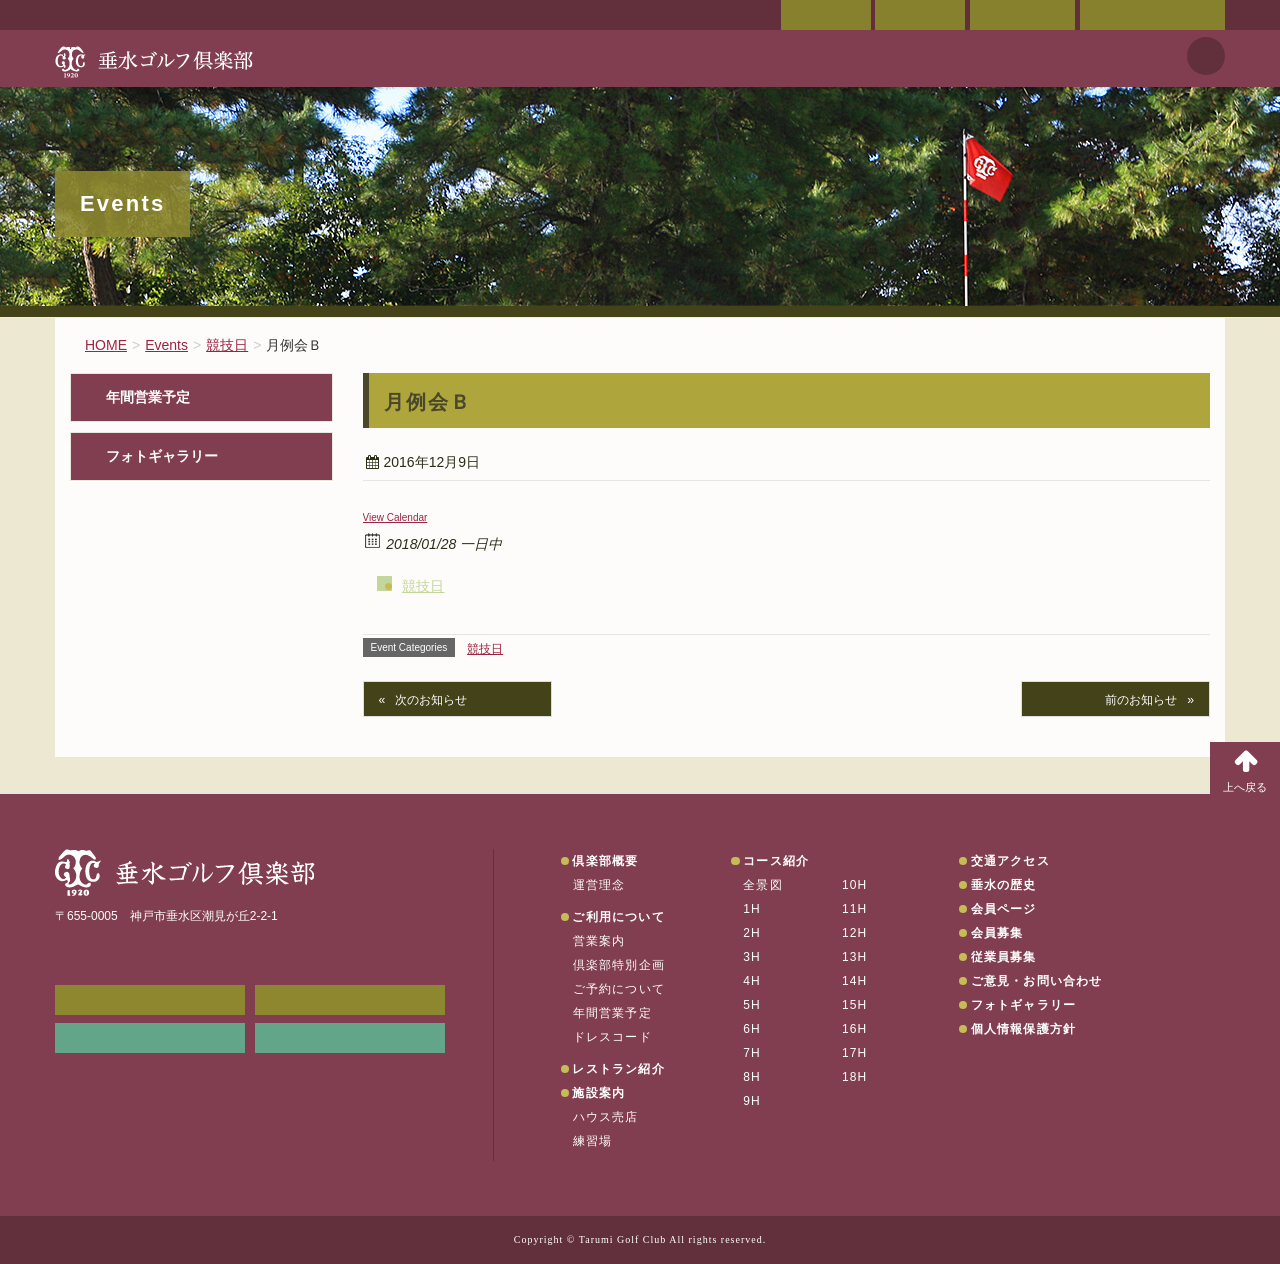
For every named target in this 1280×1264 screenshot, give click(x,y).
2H (752, 933)
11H (855, 909)
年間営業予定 (148, 397)
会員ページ (826, 15)
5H (752, 1005)
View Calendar (395, 517)
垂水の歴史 (1004, 885)
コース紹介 (776, 861)
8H (752, 1077)
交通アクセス (920, 15)
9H (752, 1101)
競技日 (423, 586)
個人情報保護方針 (1024, 1029)
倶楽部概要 (605, 861)
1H (752, 909)
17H (855, 1053)
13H (855, 957)
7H (752, 1053)
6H (752, 1029)
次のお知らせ (431, 700)
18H (855, 1077)
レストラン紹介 (618, 1069)
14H (855, 981)
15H (855, 1005)
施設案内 (598, 1093)
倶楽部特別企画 (619, 965)
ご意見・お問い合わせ (1152, 15)
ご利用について (618, 917)
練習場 (593, 1141)
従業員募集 (1004, 957)
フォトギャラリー (162, 456)
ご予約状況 (1022, 15)
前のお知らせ (1141, 700)
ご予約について (619, 989)
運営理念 (599, 885)
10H (855, 885)
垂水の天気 (350, 1038)
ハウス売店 (606, 1117)
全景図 (763, 885)
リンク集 (150, 1038)
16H (855, 1029)
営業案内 (599, 941)
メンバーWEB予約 (150, 1000)
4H (752, 981)
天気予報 (1206, 56)
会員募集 (997, 933)
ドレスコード (612, 1037)
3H (752, 957)
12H (855, 933)
